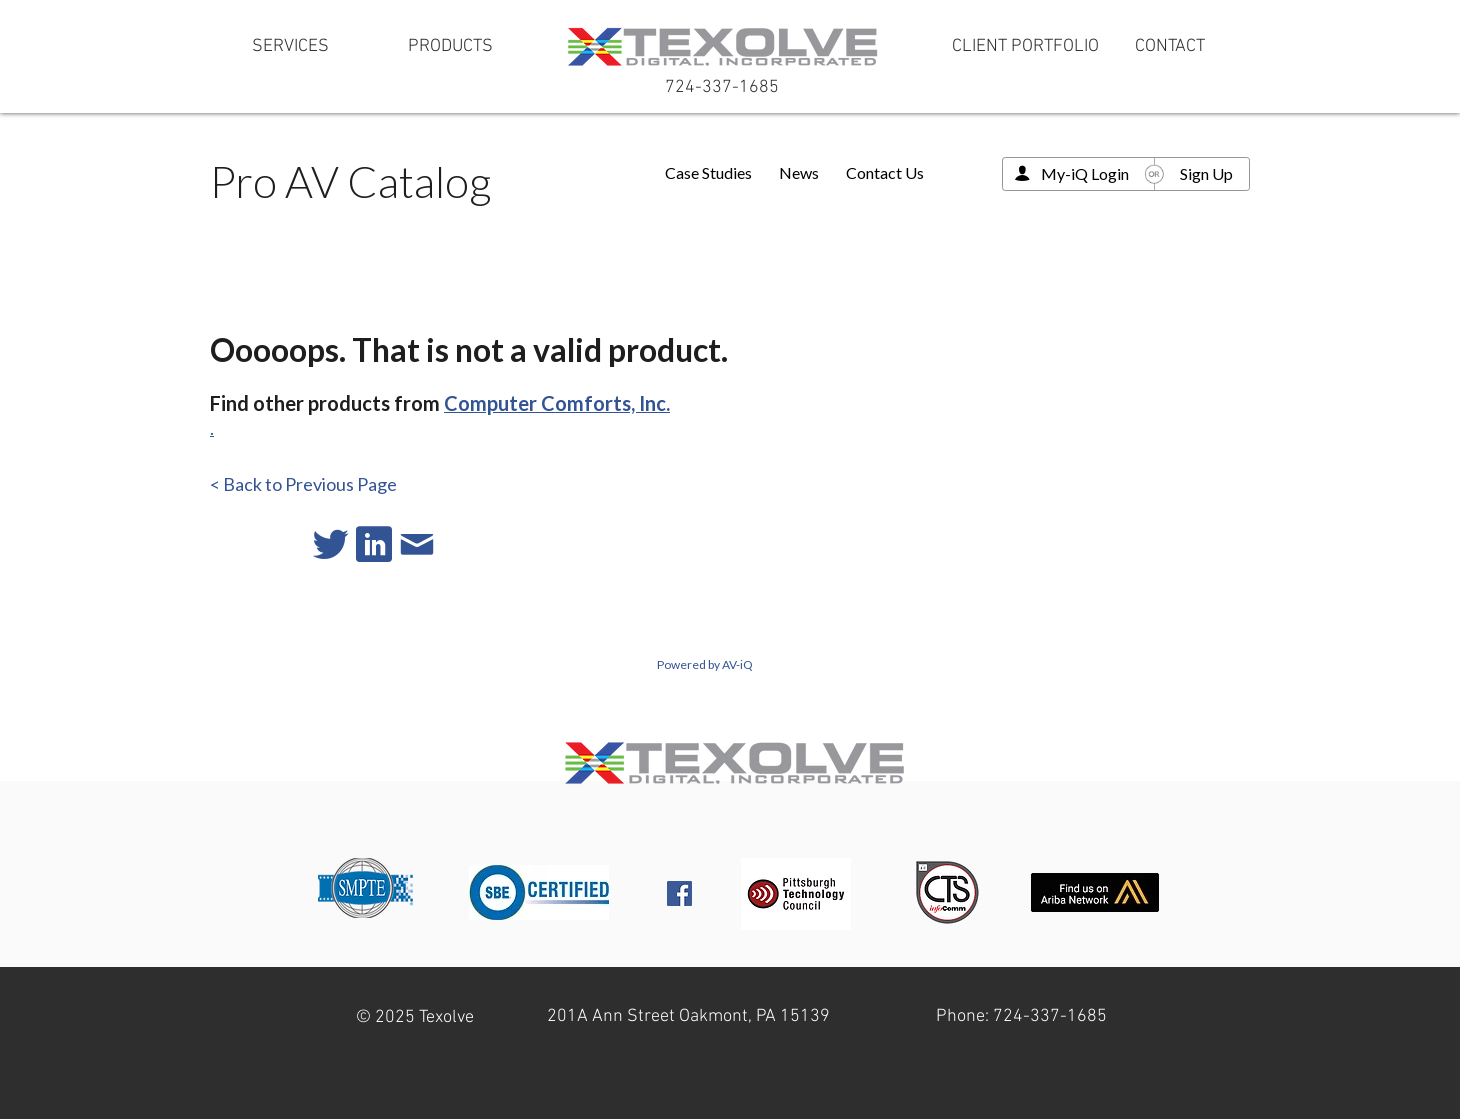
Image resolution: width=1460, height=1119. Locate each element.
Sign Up (1206, 173)
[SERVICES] (290, 46)
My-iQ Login (1085, 173)
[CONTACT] (1170, 46)
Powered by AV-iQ (705, 664)
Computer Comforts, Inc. (557, 403)
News (799, 172)
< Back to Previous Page (303, 484)
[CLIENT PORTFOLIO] (1025, 47)
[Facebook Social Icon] (679, 893)
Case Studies (708, 172)
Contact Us (885, 172)
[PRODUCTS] (450, 46)
